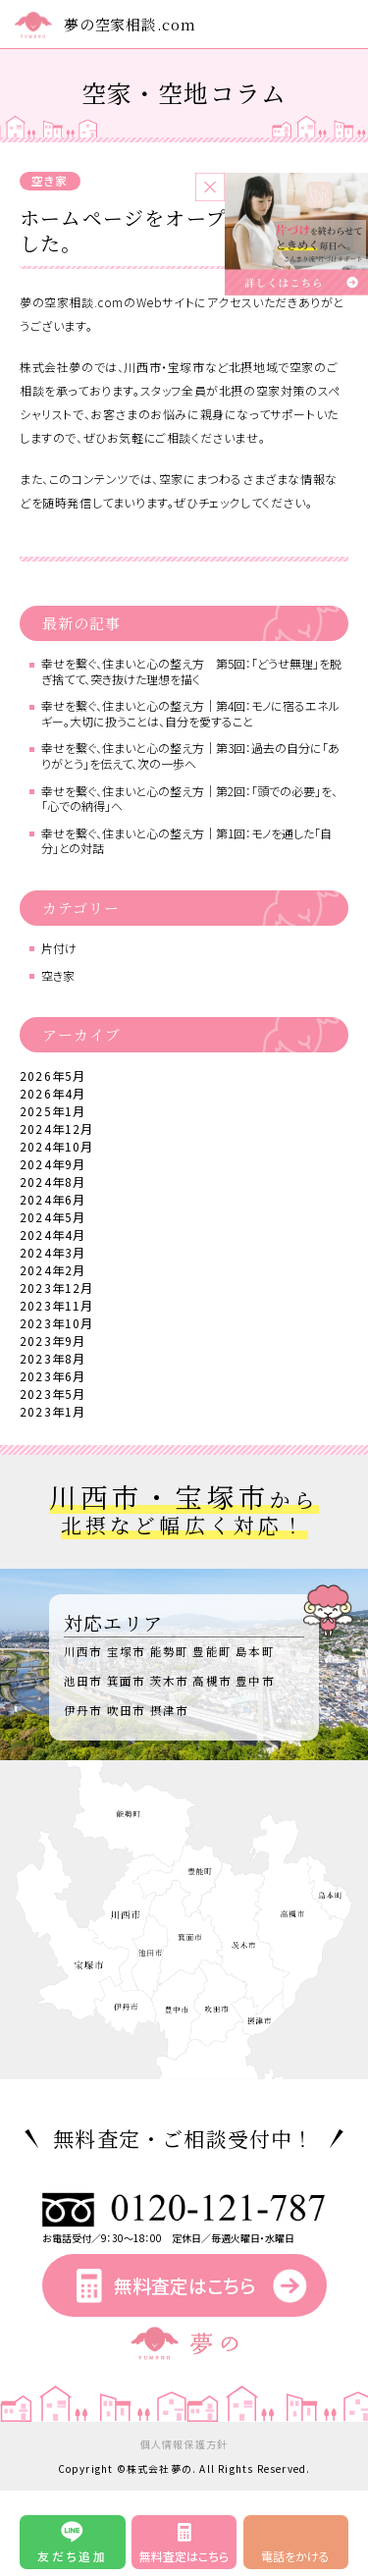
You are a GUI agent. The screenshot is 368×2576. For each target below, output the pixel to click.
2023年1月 (52, 1411)
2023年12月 (57, 1287)
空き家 (50, 180)
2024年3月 (52, 1252)
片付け (59, 947)
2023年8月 (52, 1358)
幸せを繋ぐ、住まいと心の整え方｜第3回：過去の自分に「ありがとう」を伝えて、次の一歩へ (190, 755)
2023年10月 (57, 1323)
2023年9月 (52, 1340)
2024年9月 (52, 1163)
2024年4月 (52, 1234)
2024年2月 (52, 1269)
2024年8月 (52, 1181)
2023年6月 (52, 1376)
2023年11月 (57, 1305)
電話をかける (295, 2556)
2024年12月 (57, 1128)
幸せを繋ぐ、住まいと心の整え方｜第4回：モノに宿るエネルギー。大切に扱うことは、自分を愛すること (190, 713)
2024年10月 (57, 1146)
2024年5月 (52, 1216)
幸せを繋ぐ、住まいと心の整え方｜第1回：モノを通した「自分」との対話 (186, 841)
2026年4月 (52, 1093)
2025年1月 (52, 1110)
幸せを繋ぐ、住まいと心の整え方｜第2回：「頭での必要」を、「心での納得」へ (189, 798)
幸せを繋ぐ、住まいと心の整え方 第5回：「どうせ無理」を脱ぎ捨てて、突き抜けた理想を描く (191, 671)
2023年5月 (52, 1393)
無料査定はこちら (184, 2285)
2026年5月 (52, 1075)
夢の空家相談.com (130, 24)
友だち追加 (72, 2556)
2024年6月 (52, 1199)
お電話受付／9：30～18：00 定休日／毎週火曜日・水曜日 (184, 2232)
